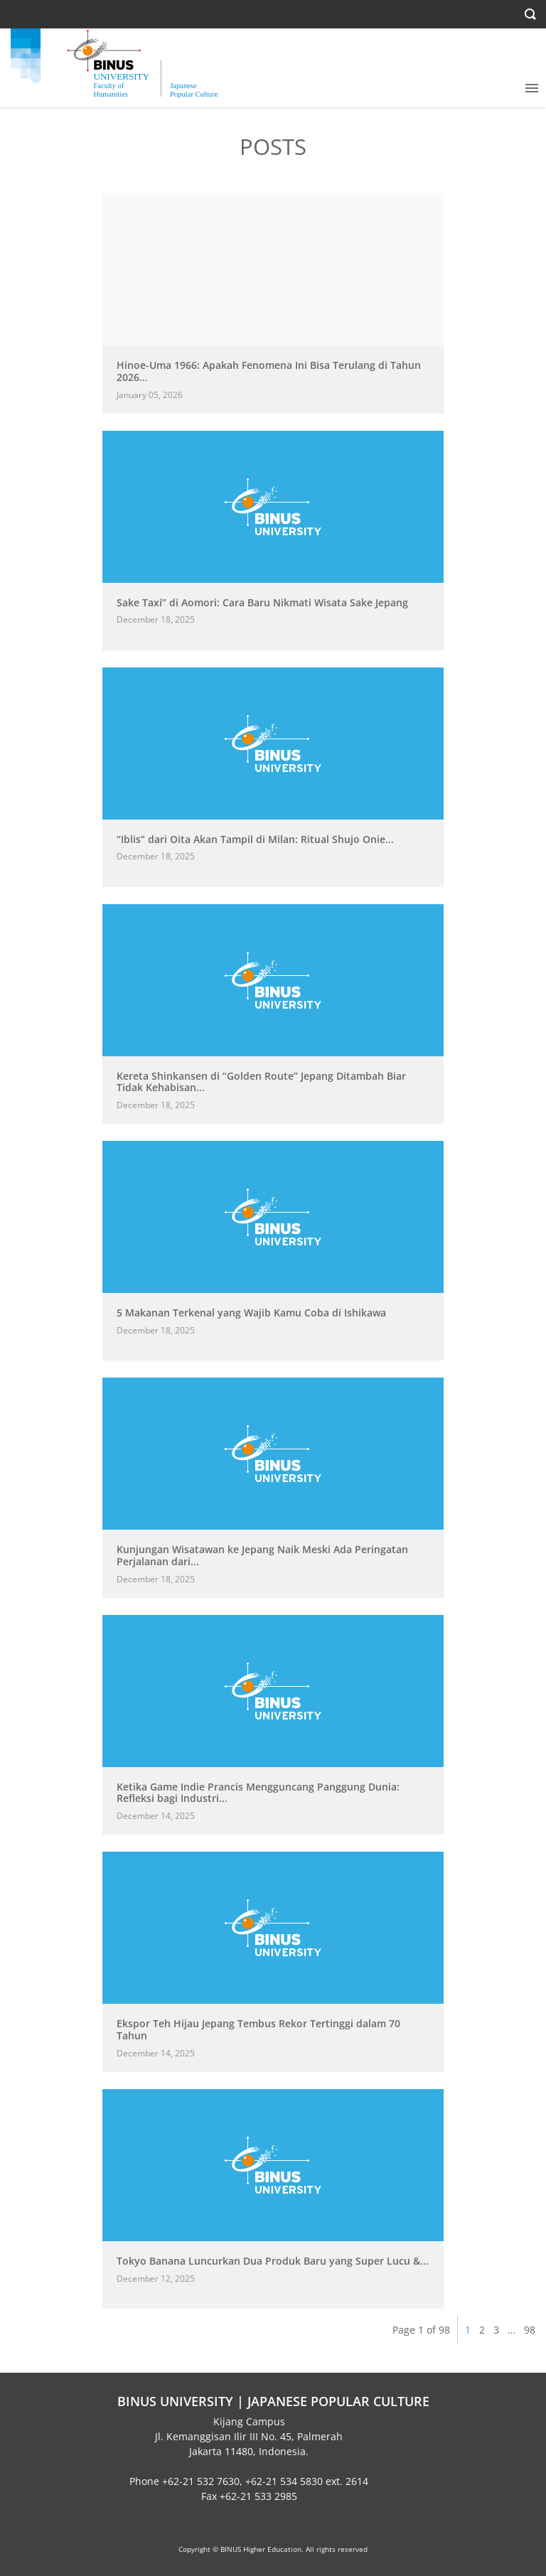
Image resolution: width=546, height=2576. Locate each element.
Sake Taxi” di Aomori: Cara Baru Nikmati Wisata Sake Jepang (262, 602)
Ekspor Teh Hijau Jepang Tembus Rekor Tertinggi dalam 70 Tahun (258, 2029)
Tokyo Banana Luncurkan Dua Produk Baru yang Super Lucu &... (273, 2261)
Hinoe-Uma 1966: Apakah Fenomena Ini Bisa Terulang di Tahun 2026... (269, 371)
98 (529, 2329)
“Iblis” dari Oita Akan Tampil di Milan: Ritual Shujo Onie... (255, 839)
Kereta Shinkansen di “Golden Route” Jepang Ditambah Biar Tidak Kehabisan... (261, 1082)
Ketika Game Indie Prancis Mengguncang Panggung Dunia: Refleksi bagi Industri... (258, 1792)
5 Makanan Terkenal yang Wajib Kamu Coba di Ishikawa (251, 1312)
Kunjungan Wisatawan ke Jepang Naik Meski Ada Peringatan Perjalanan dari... (262, 1555)
